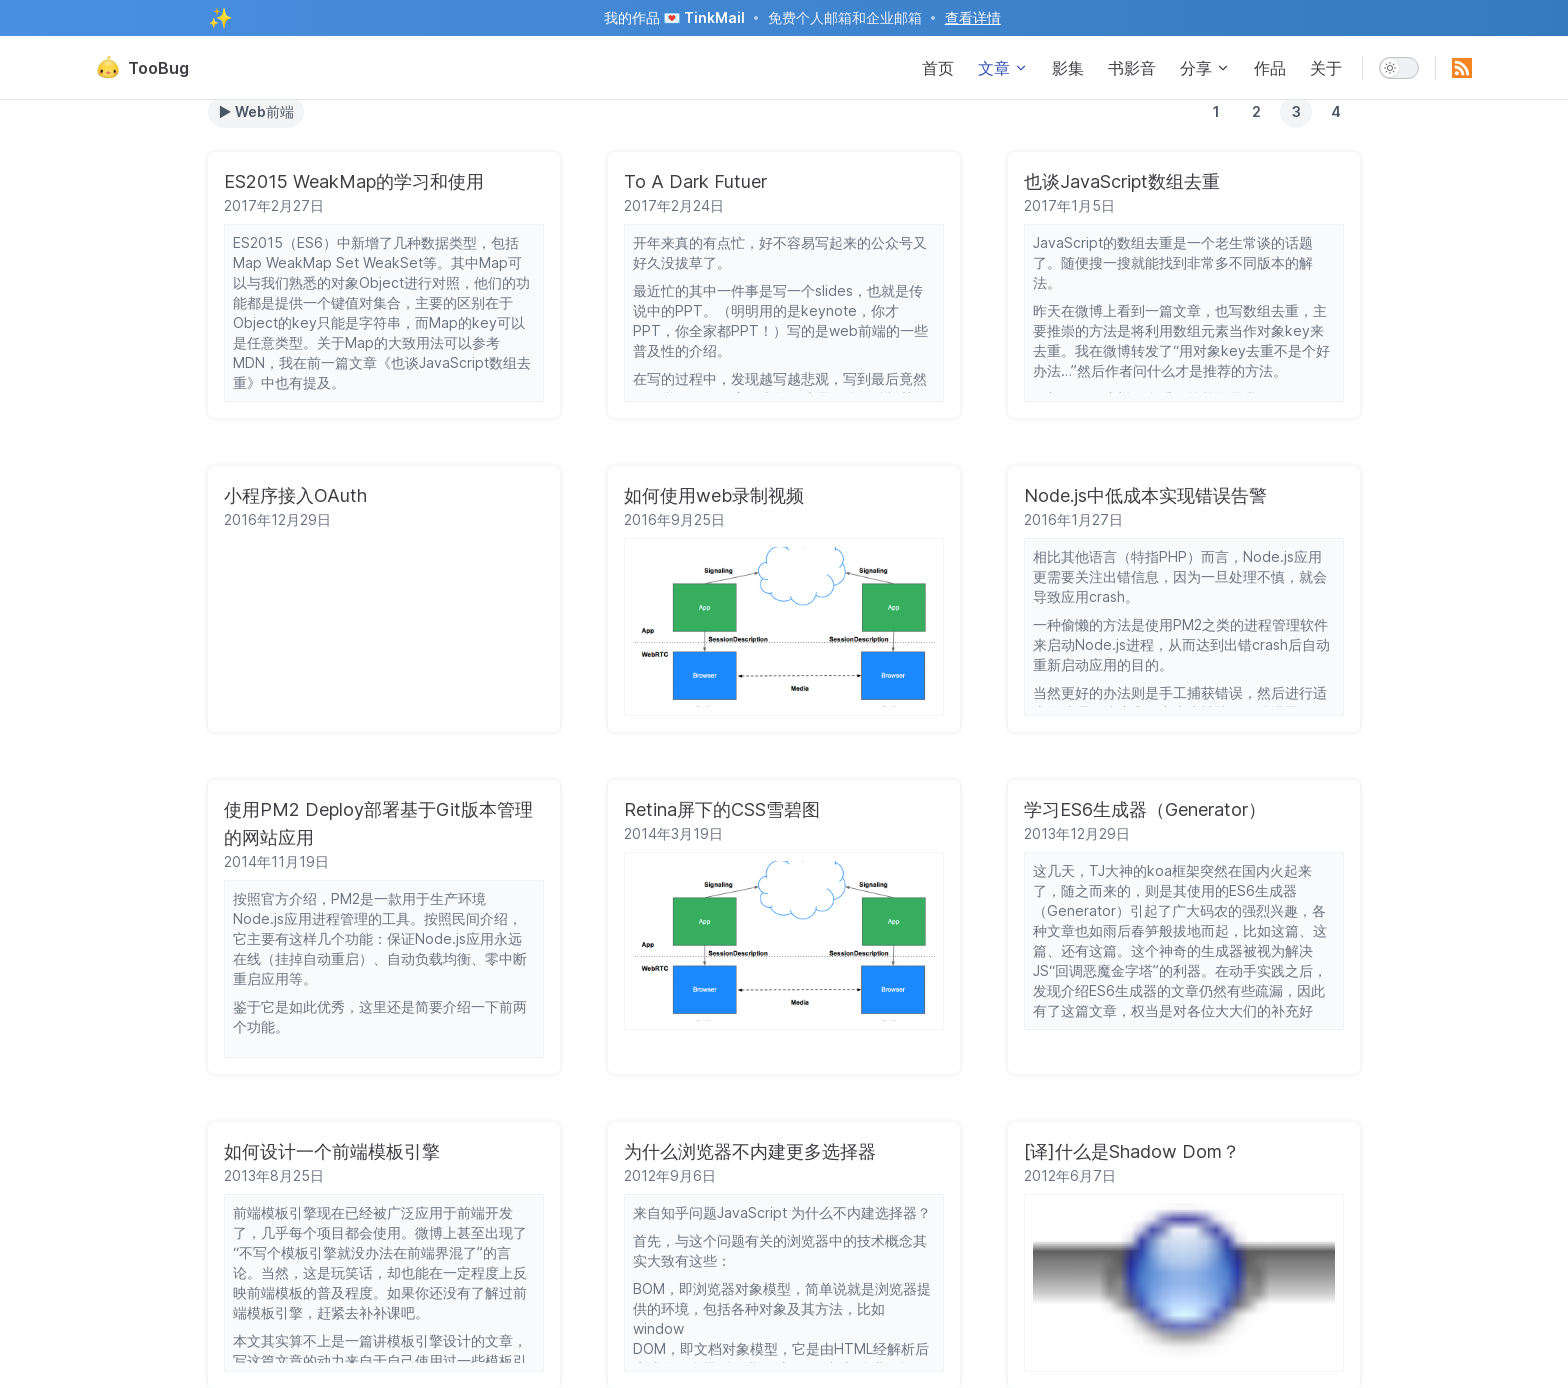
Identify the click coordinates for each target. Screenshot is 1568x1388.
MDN (249, 362)
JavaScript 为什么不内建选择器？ (824, 1212)
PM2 (1187, 624)
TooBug (142, 68)
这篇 (1285, 930)
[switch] (1399, 68)
